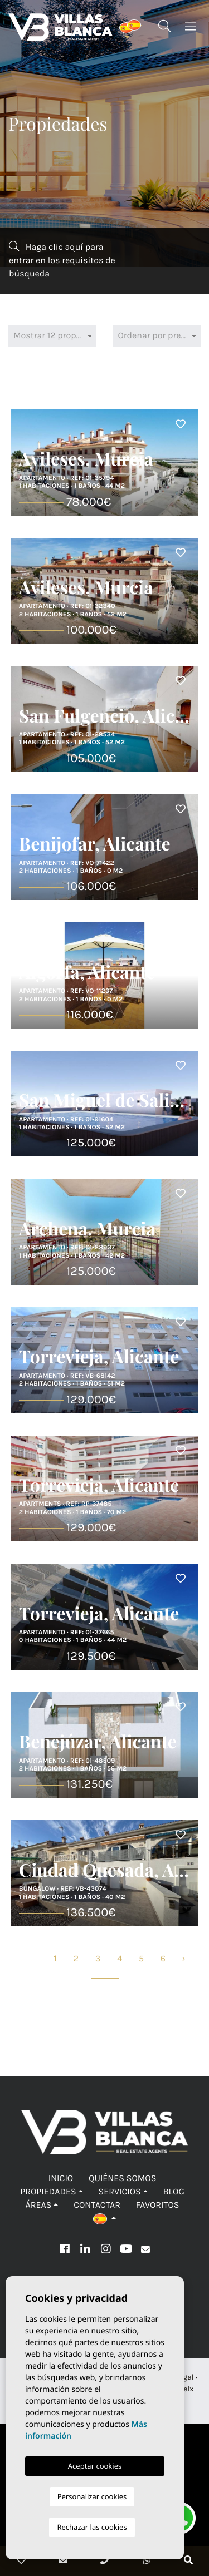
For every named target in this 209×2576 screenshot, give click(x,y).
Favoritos (157, 2205)
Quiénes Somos (122, 2178)
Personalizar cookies (92, 2496)
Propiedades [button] (48, 2192)
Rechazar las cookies (92, 2527)
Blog (173, 2192)
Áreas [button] (38, 2205)
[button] (104, 2218)
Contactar (97, 2205)
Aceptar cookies (94, 2466)
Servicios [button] (120, 2192)
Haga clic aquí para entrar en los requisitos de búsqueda (62, 260)
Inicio (61, 2178)
